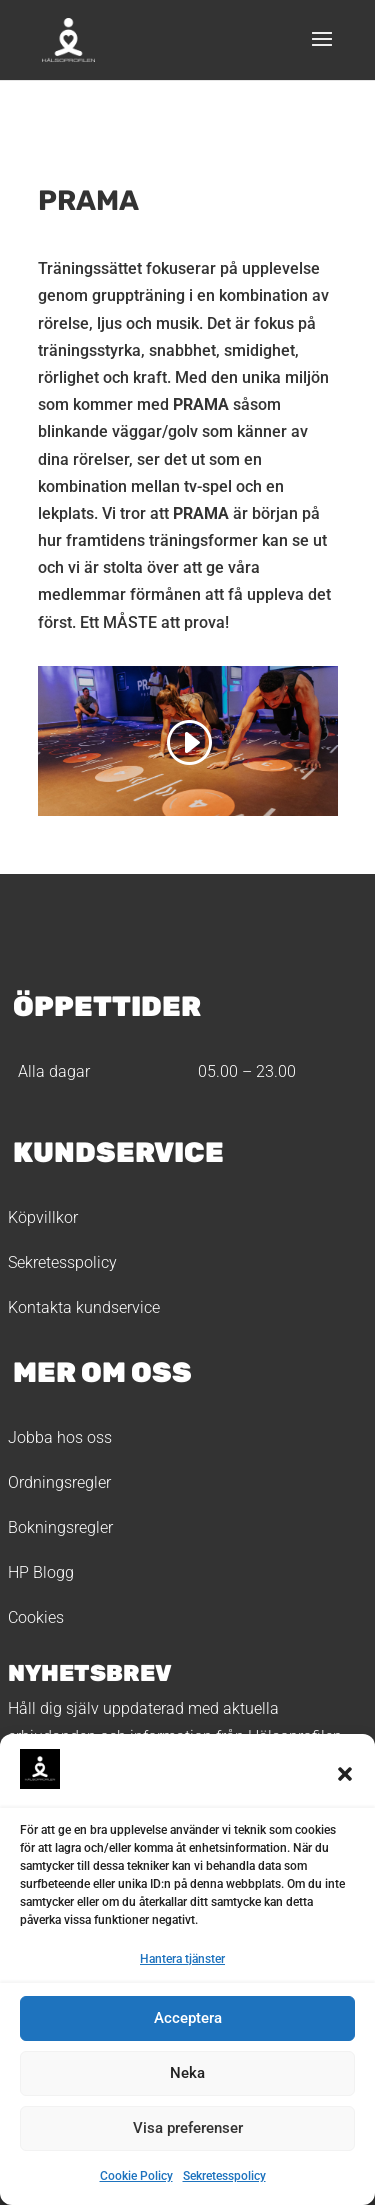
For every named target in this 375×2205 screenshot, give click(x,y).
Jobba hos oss (60, 1437)
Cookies (36, 1617)
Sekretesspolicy (224, 2176)
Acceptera (188, 2018)
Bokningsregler (60, 1527)
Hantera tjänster (182, 1959)
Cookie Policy (136, 2176)
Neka (187, 2073)
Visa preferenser (188, 2128)
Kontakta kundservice (84, 1307)
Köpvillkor (43, 1217)
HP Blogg (41, 1572)
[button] (345, 1774)
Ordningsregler (59, 1482)
